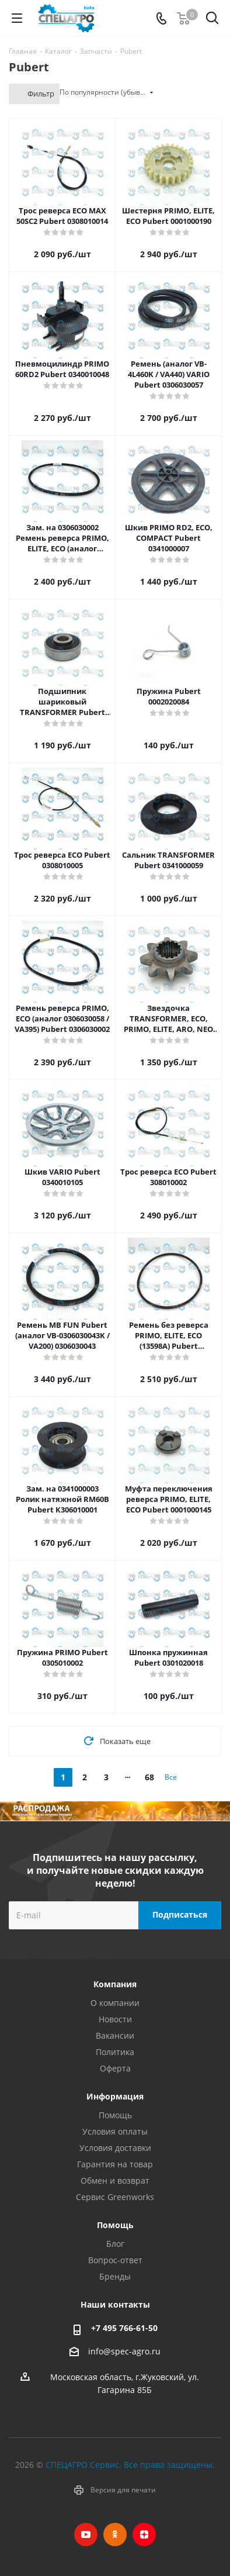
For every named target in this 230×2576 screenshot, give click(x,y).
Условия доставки (115, 2147)
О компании (115, 2002)
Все (171, 1777)
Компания (115, 1984)
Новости (115, 2019)
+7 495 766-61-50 (124, 2327)
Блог (115, 2243)
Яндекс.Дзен (144, 2534)
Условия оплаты (115, 2131)
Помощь (115, 2115)
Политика (115, 2051)
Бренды (115, 2276)
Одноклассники (115, 2534)
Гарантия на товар (115, 2164)
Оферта (115, 2068)
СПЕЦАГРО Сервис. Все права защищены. (130, 2464)
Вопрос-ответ (115, 2260)
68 (149, 1777)
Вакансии (115, 2035)
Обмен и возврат (115, 2180)
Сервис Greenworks (115, 2196)
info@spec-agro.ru (124, 2351)
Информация (115, 2096)
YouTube (85, 2534)
